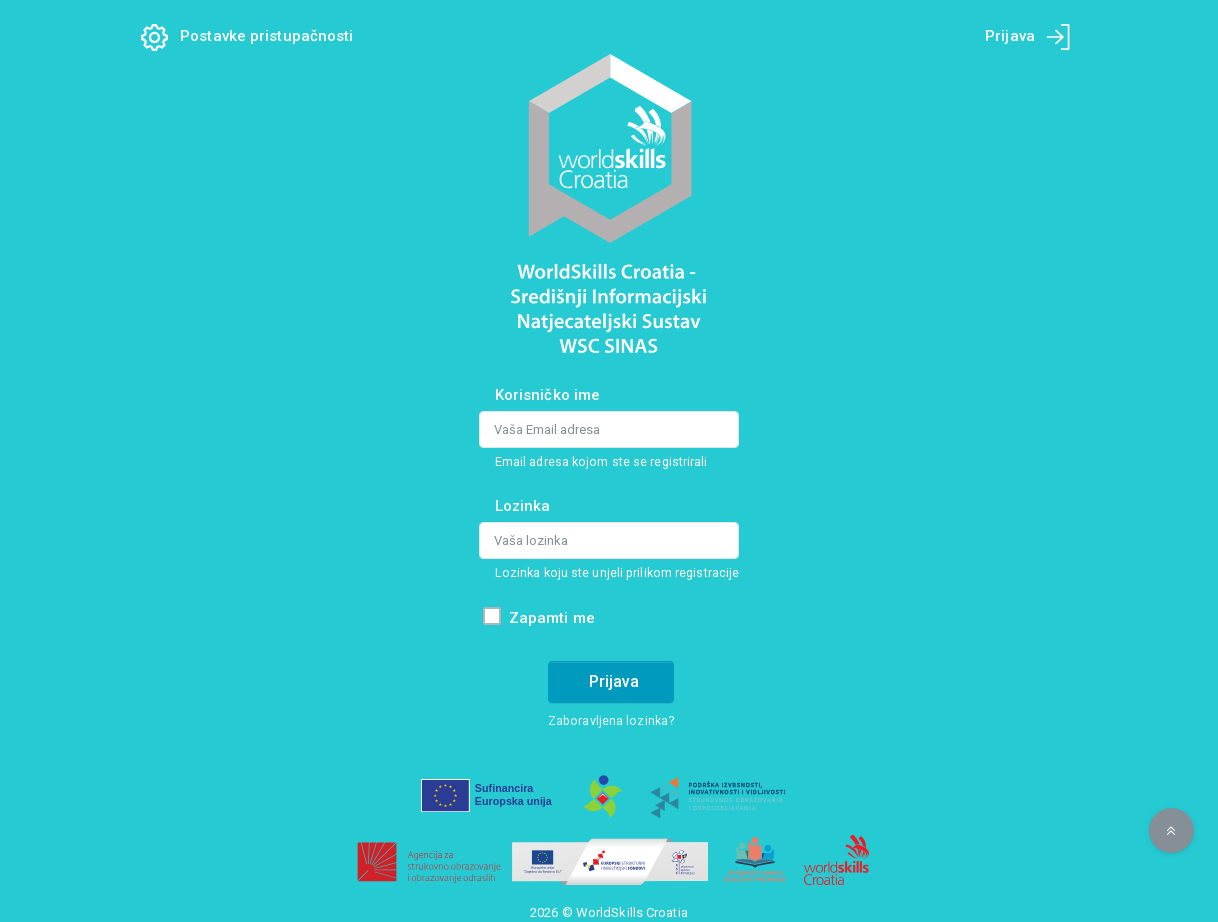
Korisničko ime (547, 395)
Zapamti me (552, 618)
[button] (1171, 830)
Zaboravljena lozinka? (611, 720)
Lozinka (523, 506)
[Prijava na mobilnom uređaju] (1058, 37)
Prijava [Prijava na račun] (614, 681)
